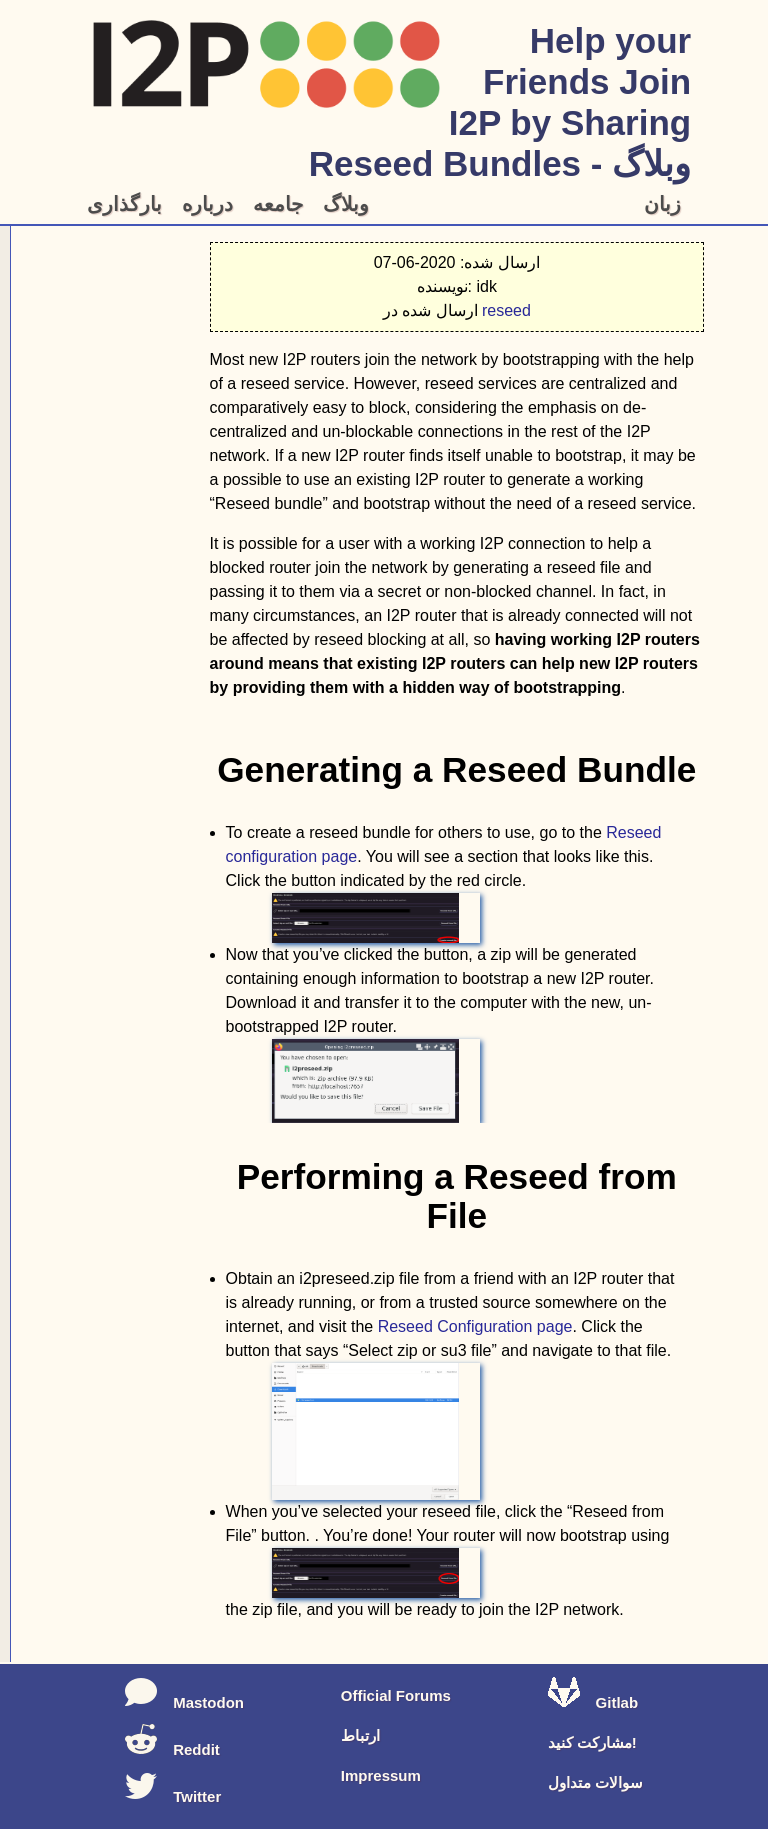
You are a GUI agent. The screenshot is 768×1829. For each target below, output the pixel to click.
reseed (506, 310)
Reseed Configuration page (475, 1326)
